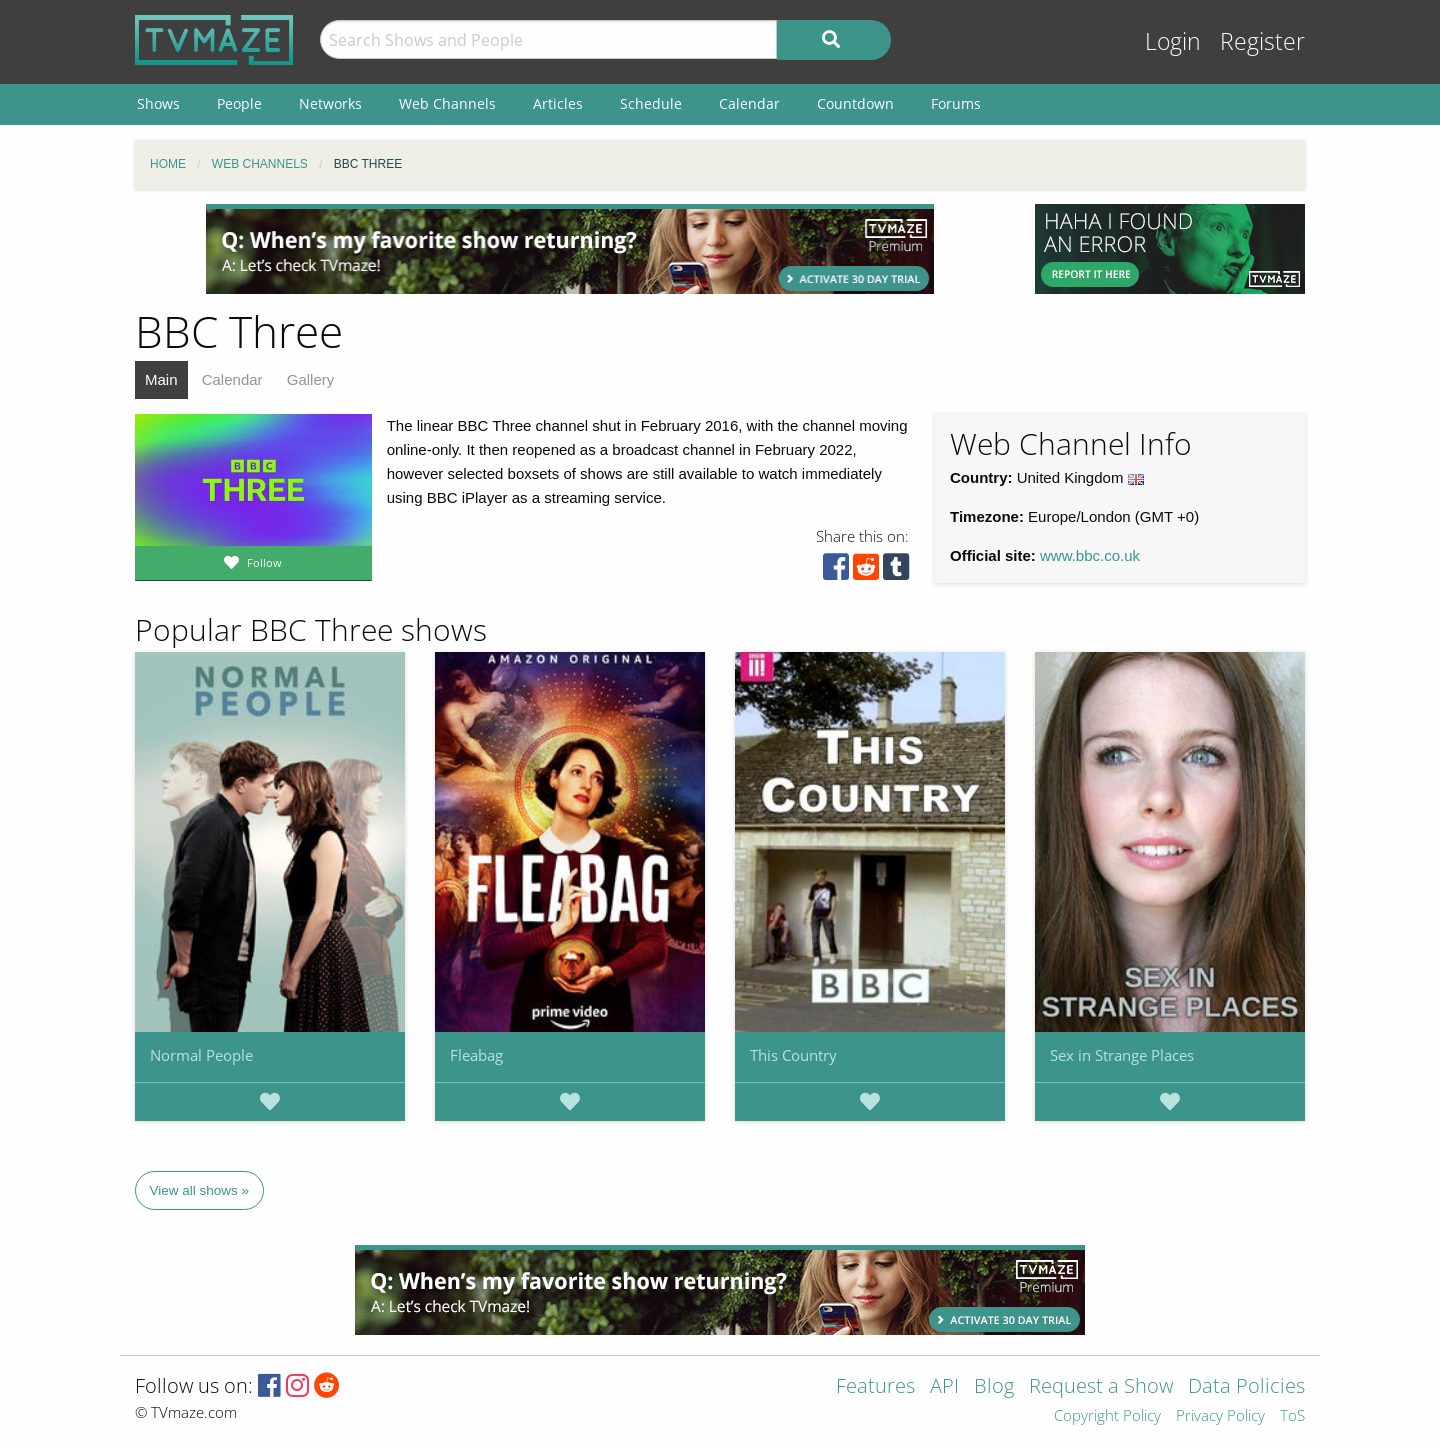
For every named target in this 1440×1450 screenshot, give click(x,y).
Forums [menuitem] (956, 103)
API (944, 1387)
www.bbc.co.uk (1090, 555)
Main (161, 379)
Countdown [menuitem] (855, 103)
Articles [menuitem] (558, 103)
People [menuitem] (239, 103)
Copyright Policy (1107, 1416)
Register (1262, 41)
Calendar (232, 379)
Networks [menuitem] (330, 103)
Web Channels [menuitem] (447, 103)
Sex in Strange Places (1122, 1055)
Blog (994, 1387)
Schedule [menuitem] (651, 103)
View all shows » (200, 1190)
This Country (793, 1055)
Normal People (201, 1055)
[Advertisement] (570, 249)
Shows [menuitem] (158, 103)
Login (1173, 41)
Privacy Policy (1220, 1416)
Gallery (311, 379)
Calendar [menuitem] (749, 103)
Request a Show (1101, 1387)
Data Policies (1246, 1387)
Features (875, 1387)
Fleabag (476, 1055)
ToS (1292, 1416)
